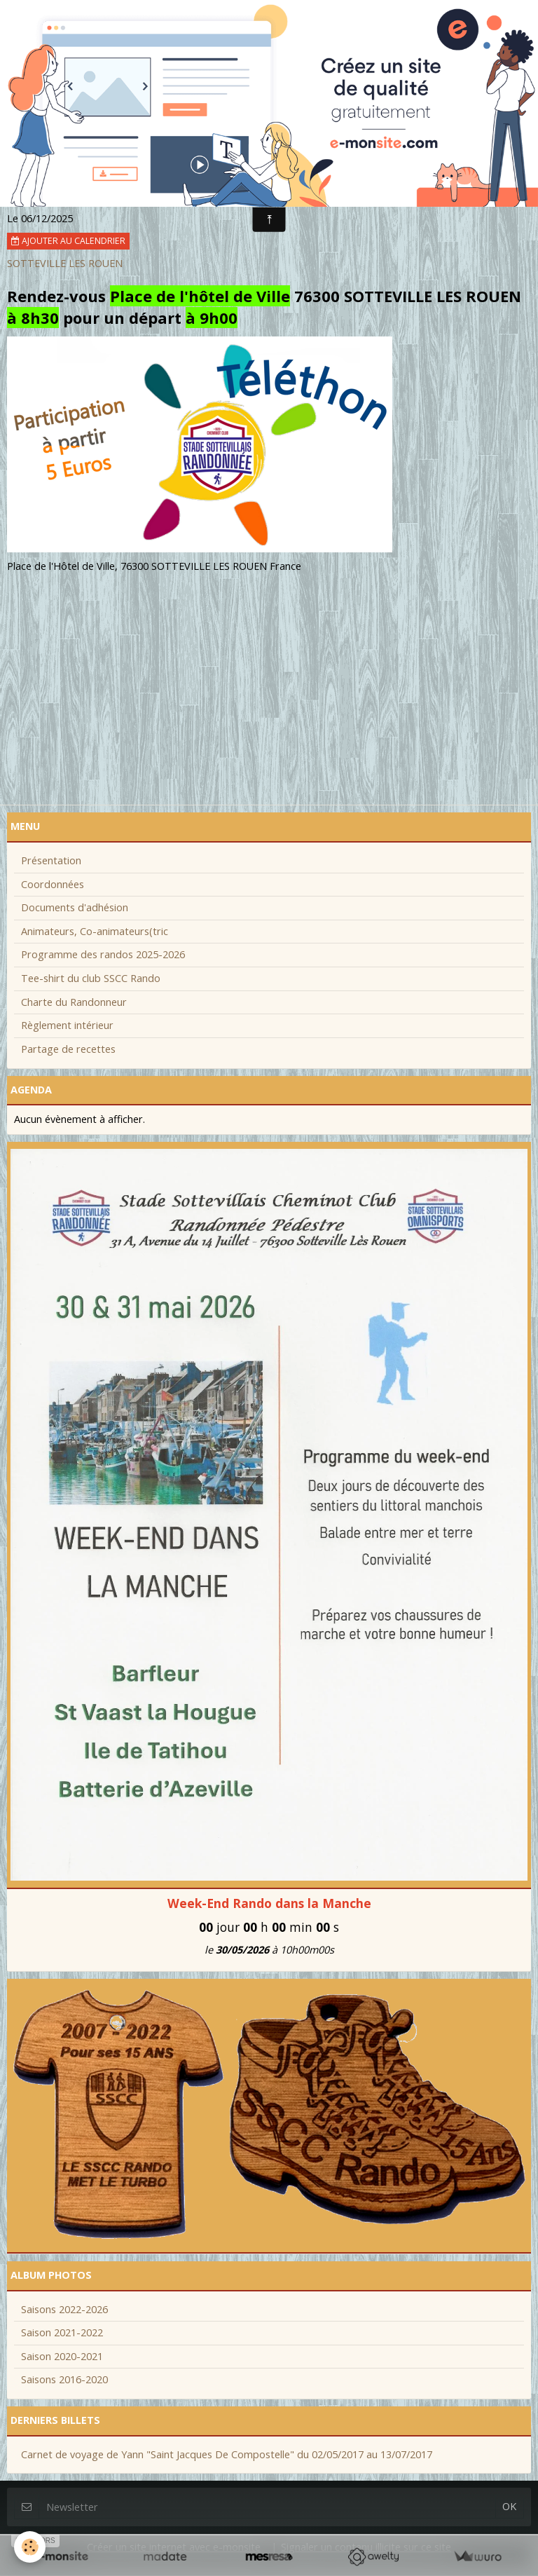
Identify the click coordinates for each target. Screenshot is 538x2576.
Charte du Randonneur (74, 1002)
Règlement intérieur (67, 1025)
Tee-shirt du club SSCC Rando (90, 978)
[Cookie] (30, 2547)
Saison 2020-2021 (62, 2356)
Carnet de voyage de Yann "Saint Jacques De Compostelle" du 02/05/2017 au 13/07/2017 (226, 2454)
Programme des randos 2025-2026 (103, 954)
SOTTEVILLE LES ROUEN (65, 263)
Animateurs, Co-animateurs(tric (94, 931)
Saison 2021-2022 (62, 2332)
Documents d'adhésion (74, 907)
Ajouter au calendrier (68, 241)
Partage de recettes (68, 1049)
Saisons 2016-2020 (64, 2379)
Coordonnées (52, 884)
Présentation (51, 860)
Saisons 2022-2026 (64, 2309)
